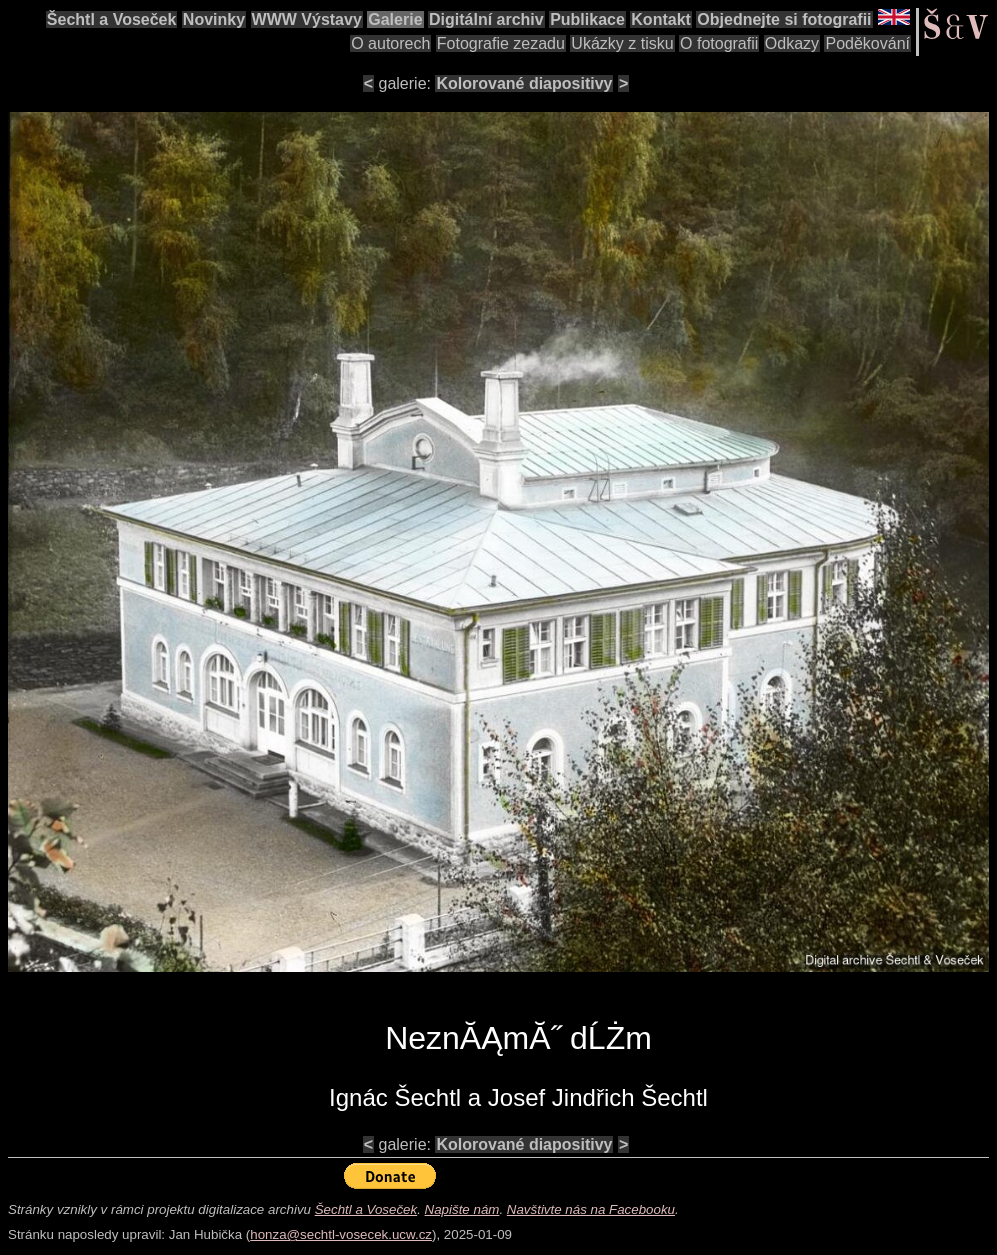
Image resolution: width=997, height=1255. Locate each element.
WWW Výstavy (307, 19)
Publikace (587, 19)
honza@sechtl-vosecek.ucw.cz (341, 1234)
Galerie (395, 19)
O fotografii (719, 43)
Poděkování (867, 43)
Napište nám (462, 1209)
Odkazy (792, 43)
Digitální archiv (486, 19)
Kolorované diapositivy (524, 83)
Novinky (214, 19)
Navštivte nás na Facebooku (591, 1209)
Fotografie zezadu (501, 43)
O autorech (390, 43)
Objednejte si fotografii (784, 19)
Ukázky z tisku (622, 43)
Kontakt (661, 19)
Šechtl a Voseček (112, 19)
